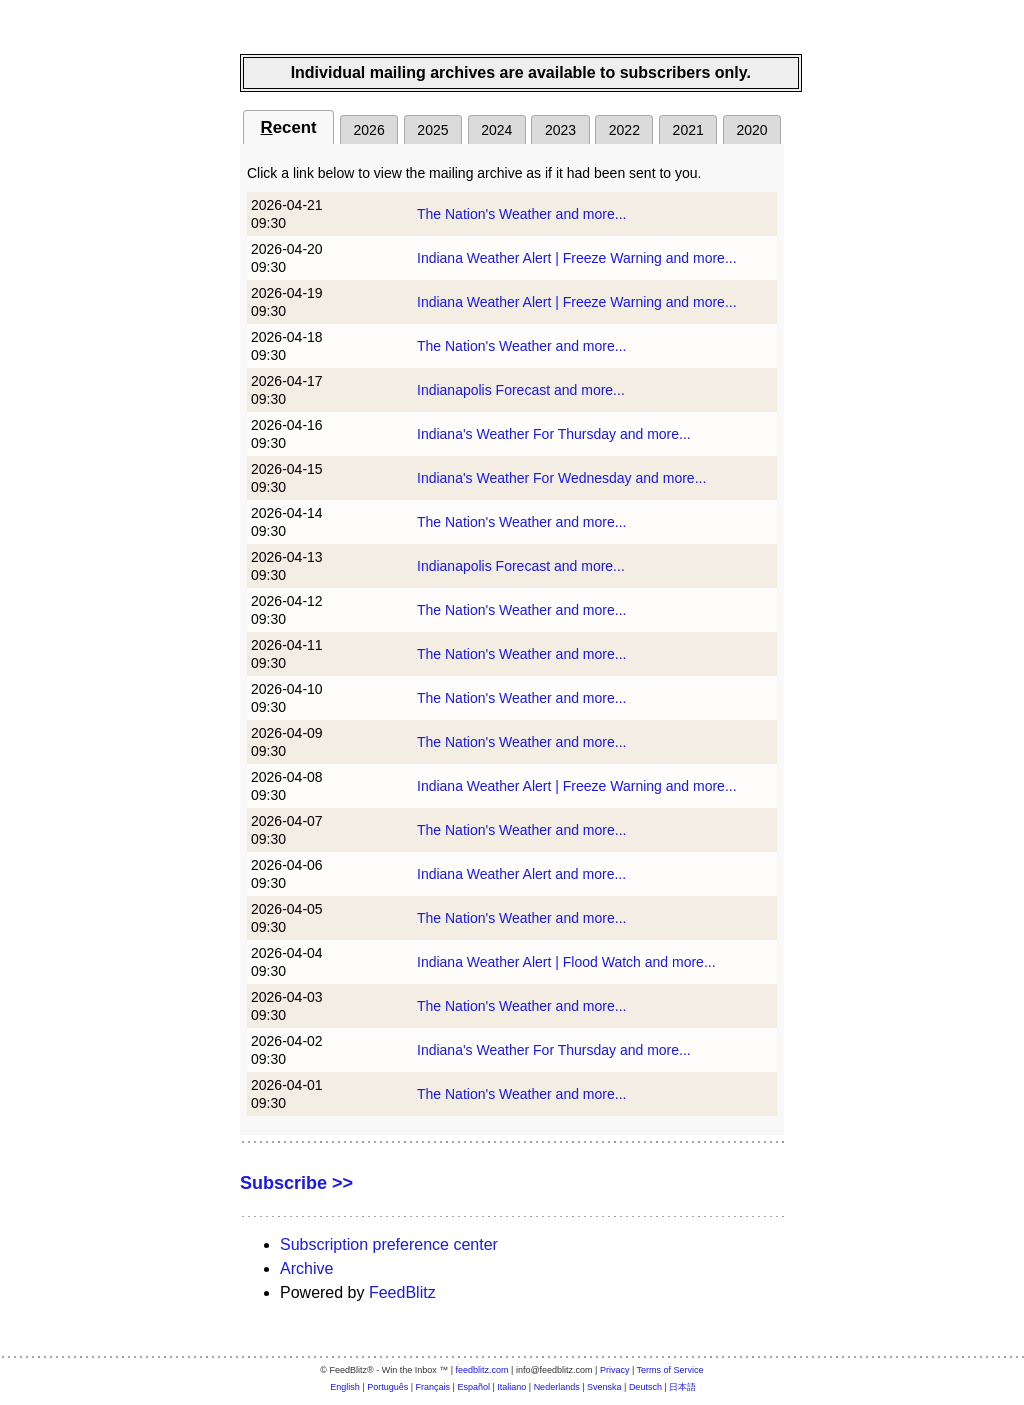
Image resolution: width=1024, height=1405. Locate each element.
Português (387, 1387)
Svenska (604, 1387)
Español (473, 1387)
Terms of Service (670, 1370)
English (345, 1387)
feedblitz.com (482, 1370)
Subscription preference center (389, 1244)
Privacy (615, 1370)
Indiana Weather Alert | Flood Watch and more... (566, 962)
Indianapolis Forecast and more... (521, 390)
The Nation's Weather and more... (521, 214)
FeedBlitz (402, 1292)
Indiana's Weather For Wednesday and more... (561, 478)
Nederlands (557, 1387)
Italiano (511, 1387)
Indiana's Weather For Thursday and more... (554, 434)
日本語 (682, 1387)
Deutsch (645, 1387)
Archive (306, 1268)
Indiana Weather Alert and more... (521, 874)
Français (433, 1387)
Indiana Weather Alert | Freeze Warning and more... (577, 258)
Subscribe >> (296, 1183)
